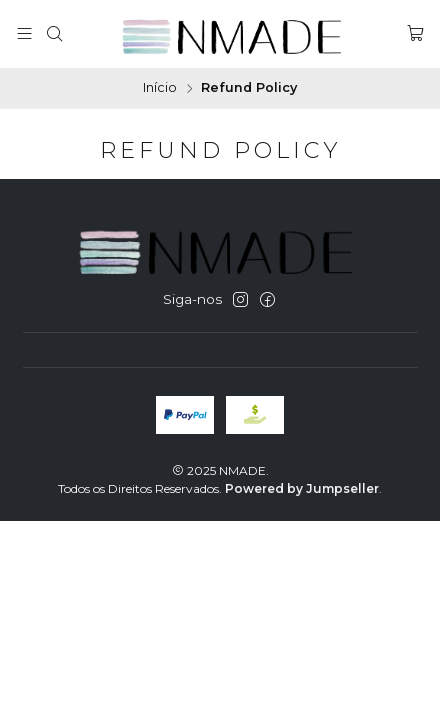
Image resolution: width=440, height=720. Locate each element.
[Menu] (24, 34)
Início (160, 88)
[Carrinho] (415, 34)
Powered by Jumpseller (302, 488)
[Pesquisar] (54, 34)
